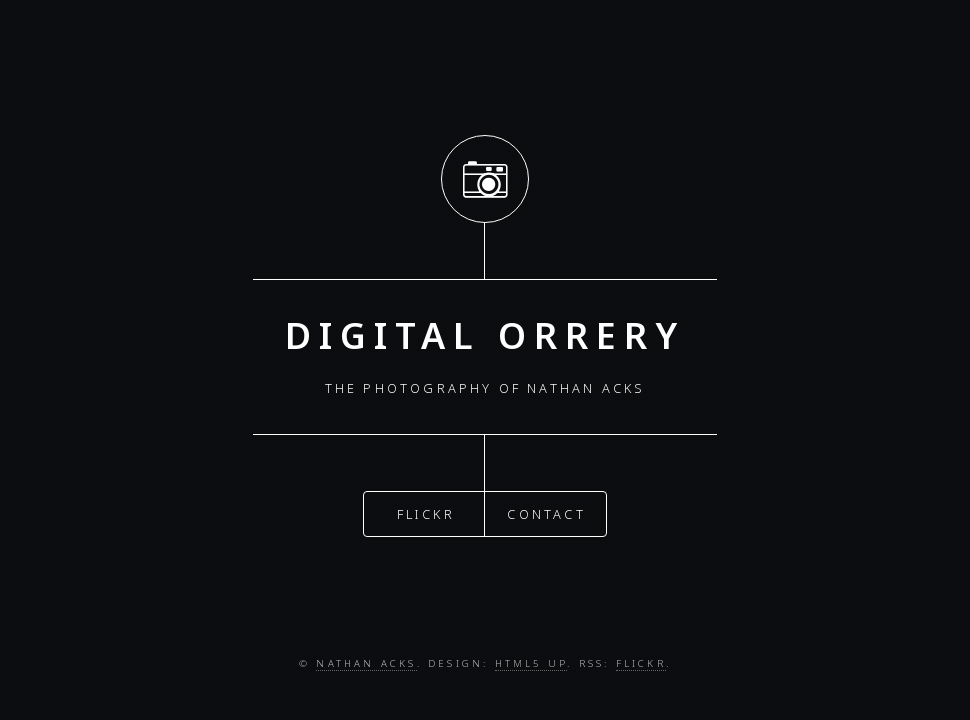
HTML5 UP (531, 663)
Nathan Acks (366, 663)
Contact (546, 511)
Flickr (426, 511)
